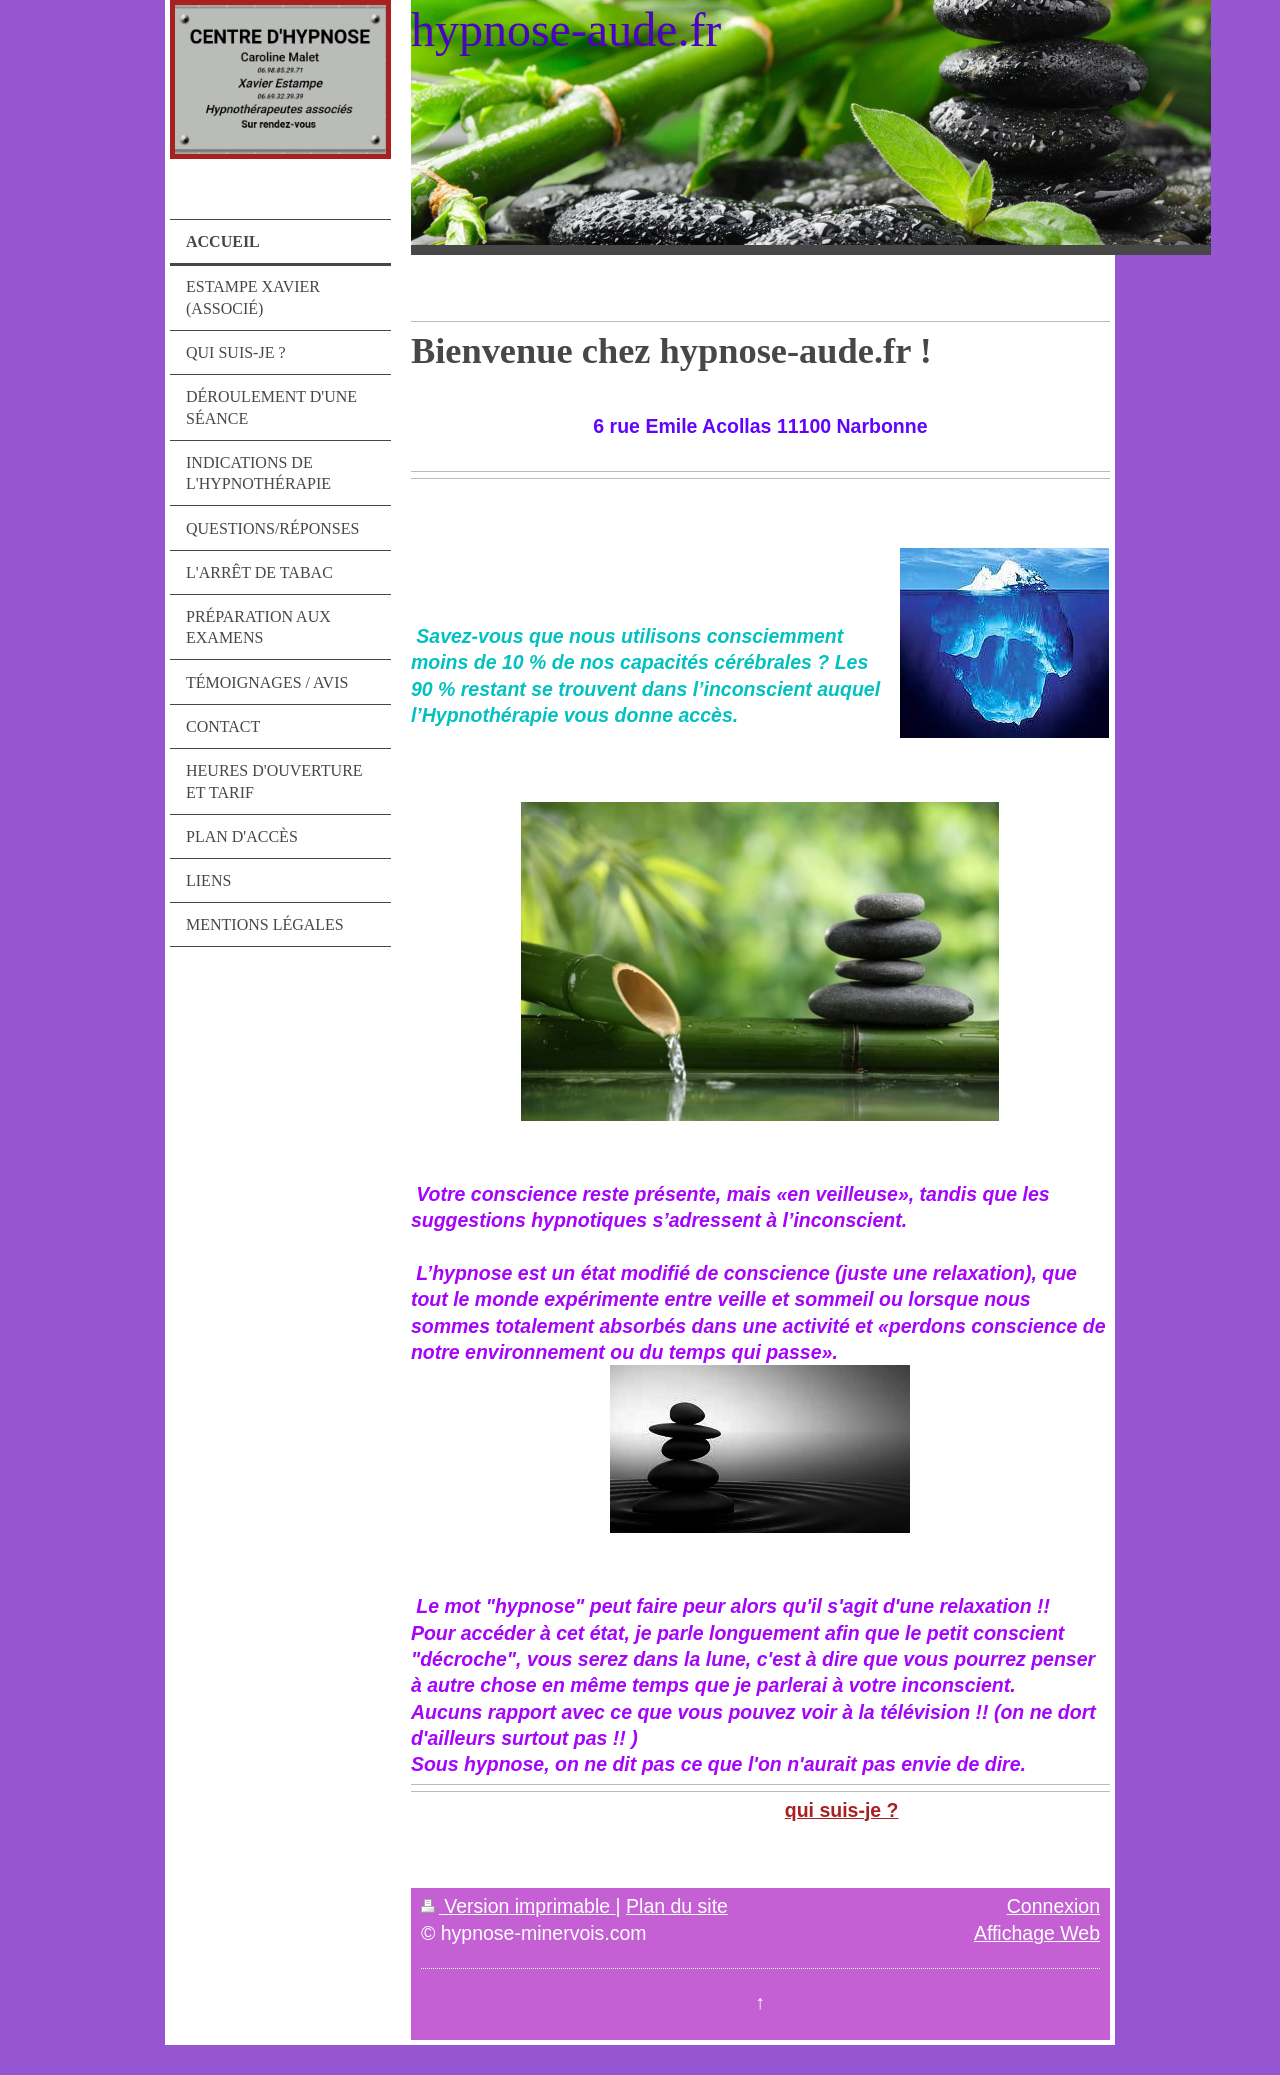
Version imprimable (518, 1906)
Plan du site (677, 1906)
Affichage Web (1037, 1933)
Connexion (1053, 1906)
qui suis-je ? (842, 1810)
